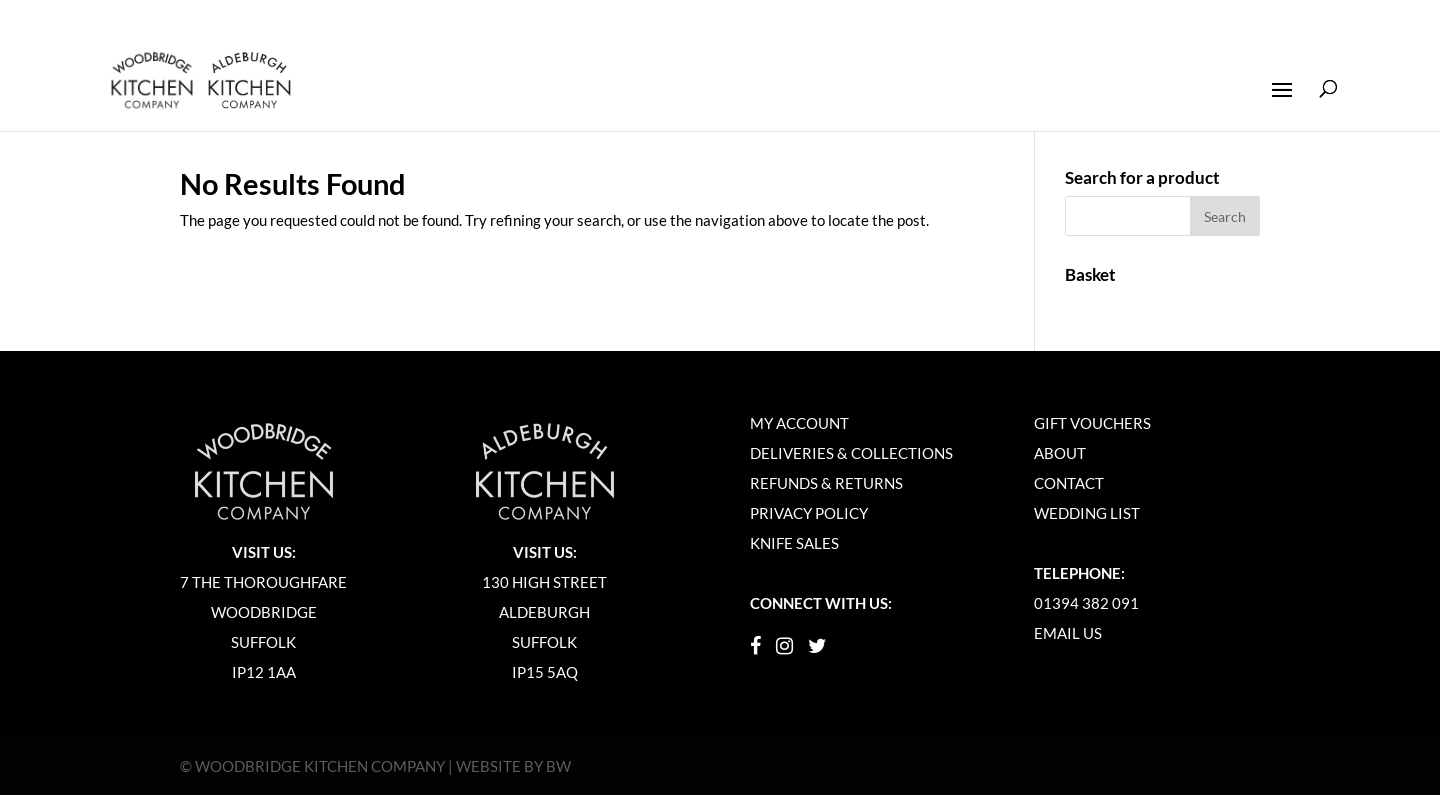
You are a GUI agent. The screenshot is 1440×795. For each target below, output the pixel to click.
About (1060, 453)
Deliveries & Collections (851, 453)
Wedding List (1087, 513)
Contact (1069, 483)
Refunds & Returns (826, 483)
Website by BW (513, 766)
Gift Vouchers (1092, 423)
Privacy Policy (809, 513)
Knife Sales (794, 543)
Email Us (1068, 633)
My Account (799, 423)
